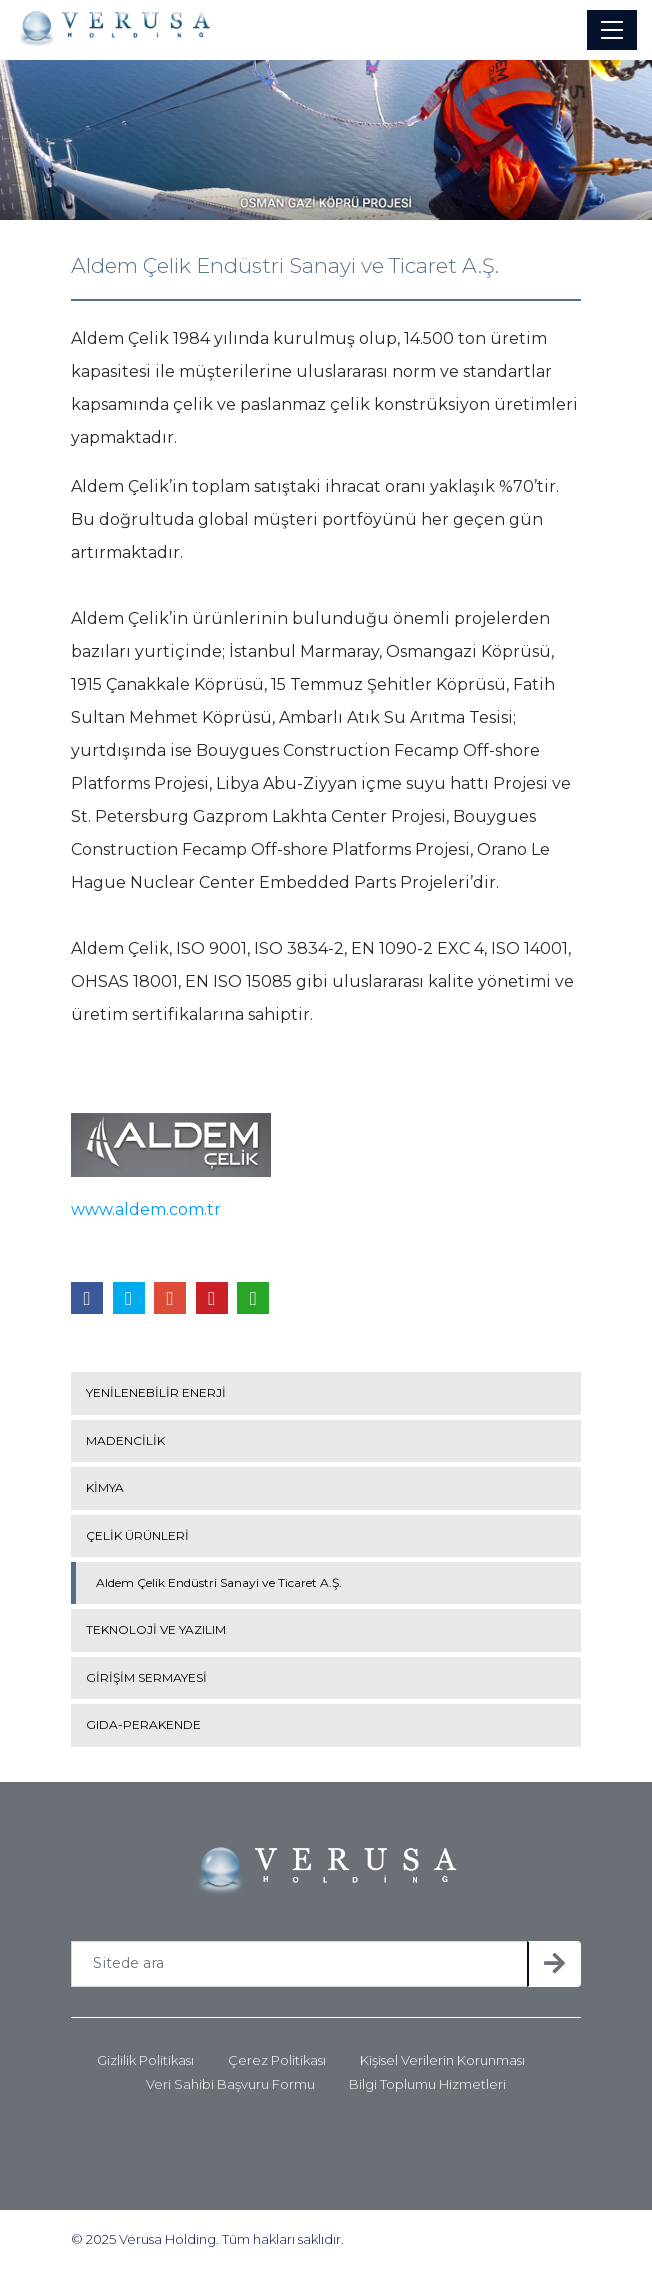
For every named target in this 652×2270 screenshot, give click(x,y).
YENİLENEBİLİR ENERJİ (156, 1392)
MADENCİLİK (125, 1440)
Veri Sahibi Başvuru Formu (230, 2084)
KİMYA (105, 1487)
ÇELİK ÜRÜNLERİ (137, 1535)
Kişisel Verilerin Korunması (442, 2060)
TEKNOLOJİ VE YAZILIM (156, 1629)
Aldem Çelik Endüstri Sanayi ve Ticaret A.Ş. (219, 1582)
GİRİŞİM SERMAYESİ (146, 1677)
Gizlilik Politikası (145, 2060)
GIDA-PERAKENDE (143, 1724)
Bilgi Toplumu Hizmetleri (427, 2084)
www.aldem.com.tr (146, 1209)
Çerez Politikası (277, 2060)
